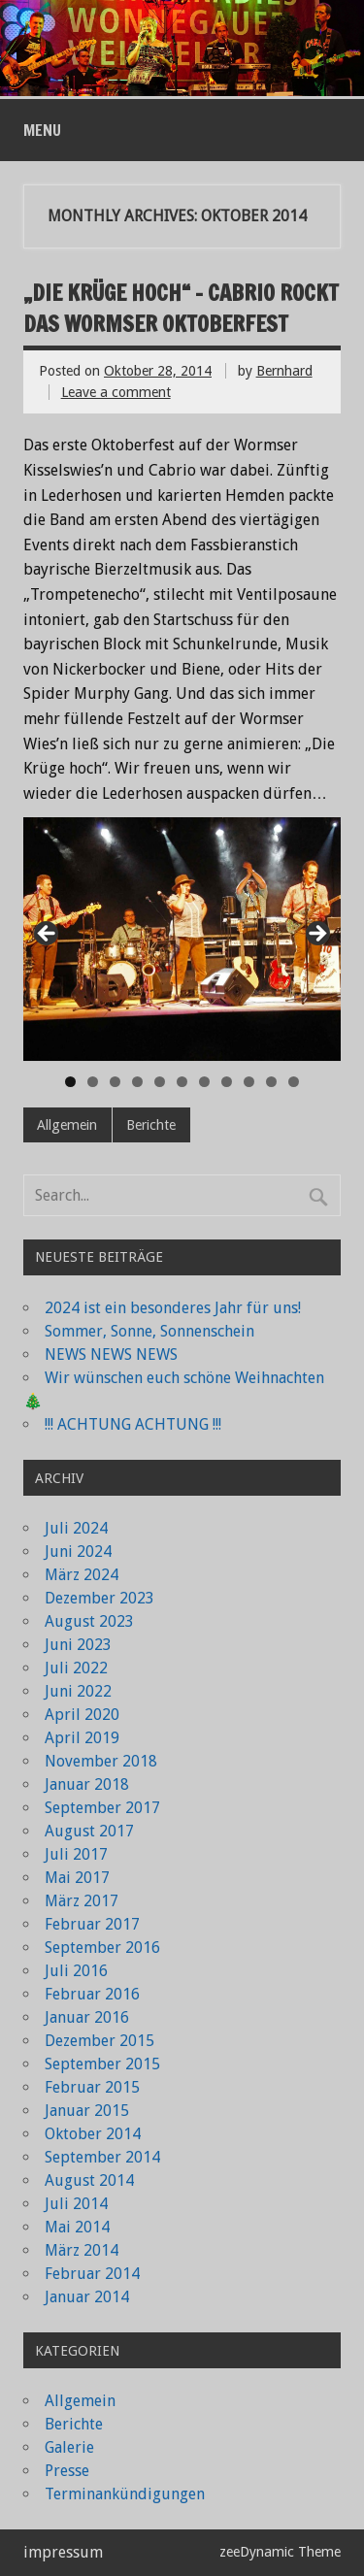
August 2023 (89, 1621)
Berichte (151, 1125)
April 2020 (82, 1714)
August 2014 (89, 2180)
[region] (182, 939)
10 (271, 1081)
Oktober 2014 (93, 2134)
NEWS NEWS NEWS (111, 1354)
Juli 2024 (76, 1528)
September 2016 (102, 1947)
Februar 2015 (92, 2087)
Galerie (69, 2447)
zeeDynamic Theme (280, 2551)
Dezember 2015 (99, 2040)
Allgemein (67, 1125)
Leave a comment (116, 392)
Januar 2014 (87, 2297)
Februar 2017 (92, 1924)
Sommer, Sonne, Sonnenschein (149, 1331)
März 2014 (81, 2250)
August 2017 (89, 1831)
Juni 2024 (78, 1551)
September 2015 (102, 2064)
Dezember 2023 (99, 1598)
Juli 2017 (76, 1854)
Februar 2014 (92, 2273)
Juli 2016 (76, 1971)
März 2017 (81, 1901)
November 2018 (101, 1761)
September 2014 (102, 2157)
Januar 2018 (87, 1784)
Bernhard (284, 371)
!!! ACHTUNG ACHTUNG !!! (133, 1424)
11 (293, 1081)
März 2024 (81, 1575)
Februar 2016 (92, 1994)
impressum (63, 2552)
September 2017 (102, 1808)
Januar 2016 (87, 2017)
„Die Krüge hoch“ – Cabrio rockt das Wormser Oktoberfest (181, 308)
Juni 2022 (78, 1691)
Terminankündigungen (125, 2494)
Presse (67, 2470)
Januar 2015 (87, 2110)
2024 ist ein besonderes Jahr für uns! (173, 1308)
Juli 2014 (76, 2204)
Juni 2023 (78, 1644)
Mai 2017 (77, 1877)
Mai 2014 (77, 2227)
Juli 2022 (76, 1668)
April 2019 (82, 1738)
